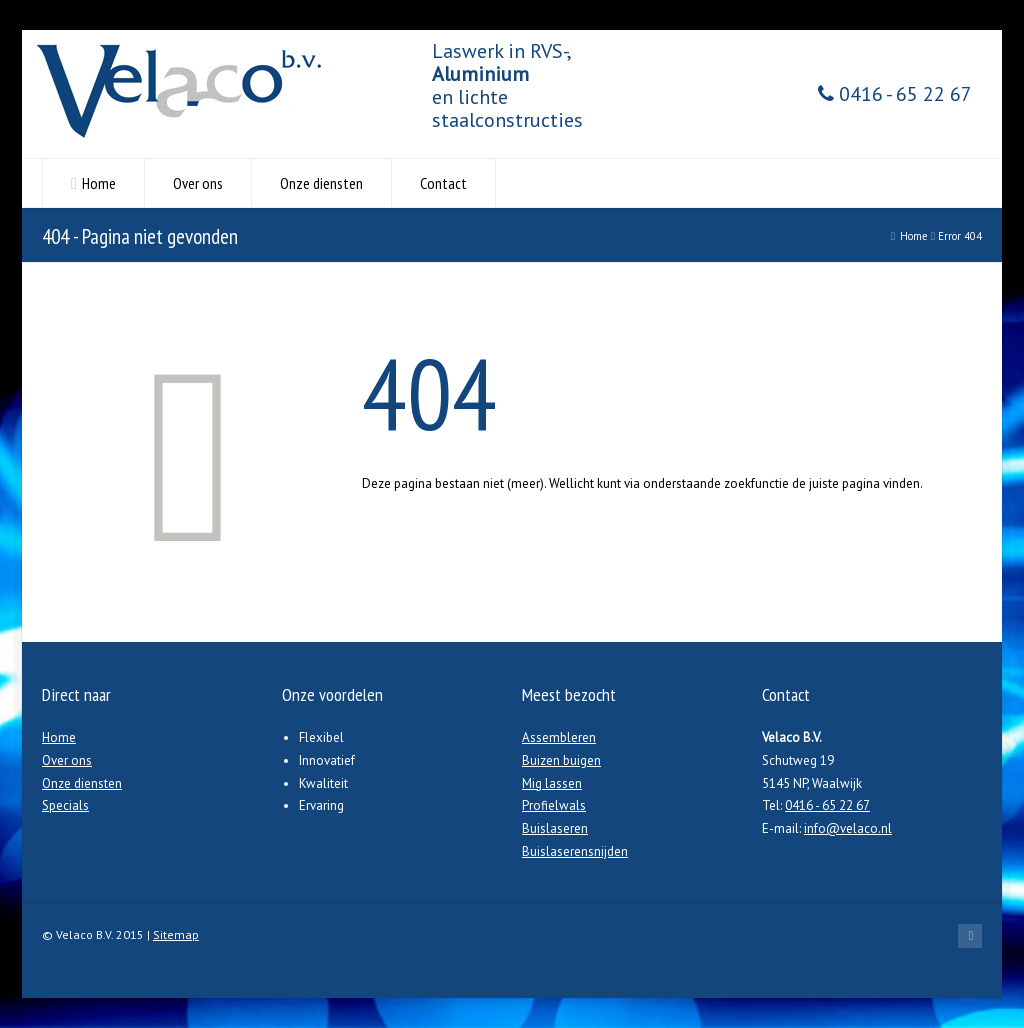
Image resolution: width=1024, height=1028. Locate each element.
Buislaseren (555, 828)
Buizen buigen (561, 760)
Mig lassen (552, 783)
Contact (443, 183)
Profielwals (554, 805)
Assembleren (559, 737)
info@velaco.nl (848, 828)
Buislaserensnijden (575, 851)
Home (99, 183)
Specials (65, 805)
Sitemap (176, 934)
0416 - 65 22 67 (895, 94)
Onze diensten (321, 183)
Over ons (198, 183)
